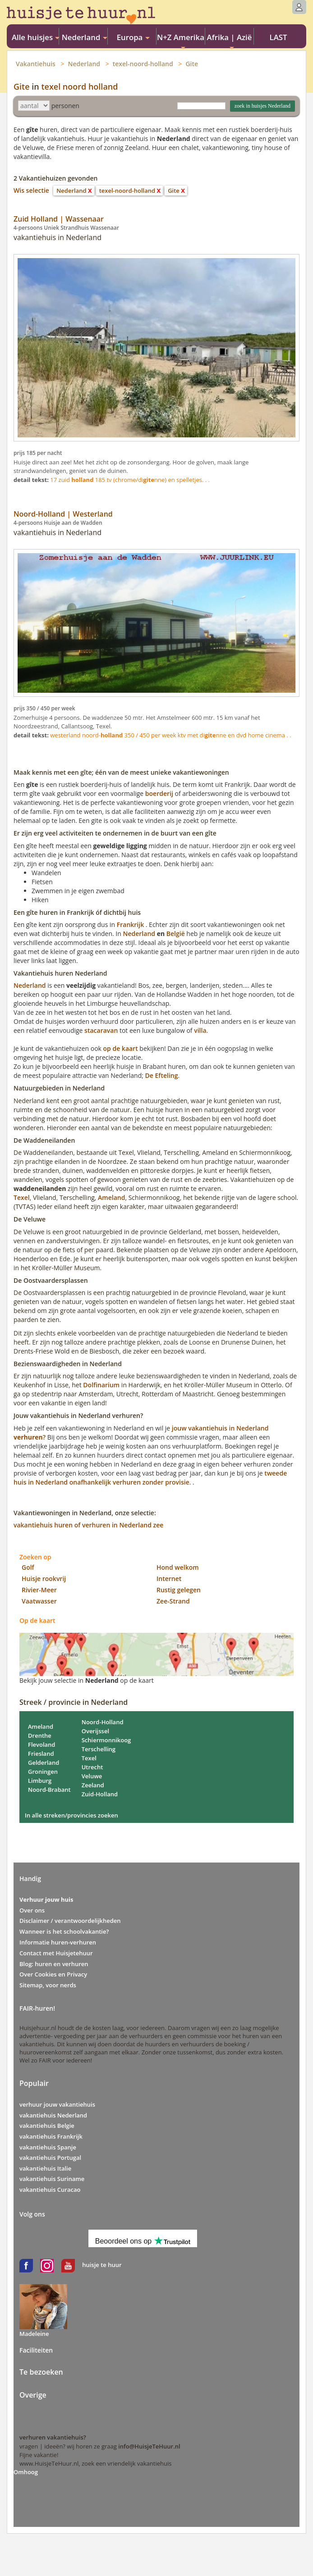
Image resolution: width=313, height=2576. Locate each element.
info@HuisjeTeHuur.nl (149, 2446)
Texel (22, 1197)
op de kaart (120, 1048)
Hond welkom (177, 1567)
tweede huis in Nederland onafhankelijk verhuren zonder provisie (150, 1477)
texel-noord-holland (143, 63)
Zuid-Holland (100, 1794)
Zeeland (93, 1785)
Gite (191, 63)
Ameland (111, 1197)
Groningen (43, 1771)
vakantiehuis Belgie (46, 2126)
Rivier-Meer (39, 1590)
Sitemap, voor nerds (47, 1985)
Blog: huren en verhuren (53, 1964)
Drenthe (39, 1735)
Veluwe (92, 1776)
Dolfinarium (101, 1385)
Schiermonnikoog (106, 1740)
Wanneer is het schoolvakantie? (64, 1931)
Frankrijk (130, 924)
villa (200, 1030)
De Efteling (161, 1075)
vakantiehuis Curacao (49, 2189)
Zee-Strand (173, 1601)
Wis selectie (31, 190)
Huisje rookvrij (44, 1578)
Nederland (84, 63)
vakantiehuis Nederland (53, 2115)
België (175, 933)
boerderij (159, 793)
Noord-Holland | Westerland (63, 514)
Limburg (39, 1780)
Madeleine (34, 2334)
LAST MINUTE (278, 38)
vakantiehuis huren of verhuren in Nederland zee (88, 1525)
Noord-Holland (103, 1722)
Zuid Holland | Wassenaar (59, 219)
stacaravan (101, 1030)
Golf (28, 1567)
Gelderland (43, 1762)
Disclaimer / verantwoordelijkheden (70, 1921)
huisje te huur (101, 2265)
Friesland (41, 1753)
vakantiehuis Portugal (50, 2157)
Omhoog (26, 2472)
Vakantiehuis (35, 63)
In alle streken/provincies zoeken (71, 1815)
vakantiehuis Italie (45, 2168)
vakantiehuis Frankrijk (51, 2136)
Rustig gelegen (178, 1590)
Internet (168, 1578)
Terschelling (98, 1749)
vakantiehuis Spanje (47, 2147)
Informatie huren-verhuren (57, 1942)
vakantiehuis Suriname (51, 2179)
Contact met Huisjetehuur (56, 1953)
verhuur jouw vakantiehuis (57, 2104)
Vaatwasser (39, 1601)
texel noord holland (79, 86)
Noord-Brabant (49, 1789)
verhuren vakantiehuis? (52, 2437)
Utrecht (92, 1767)
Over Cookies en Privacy (53, 1974)
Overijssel (95, 1731)
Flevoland (41, 1744)
